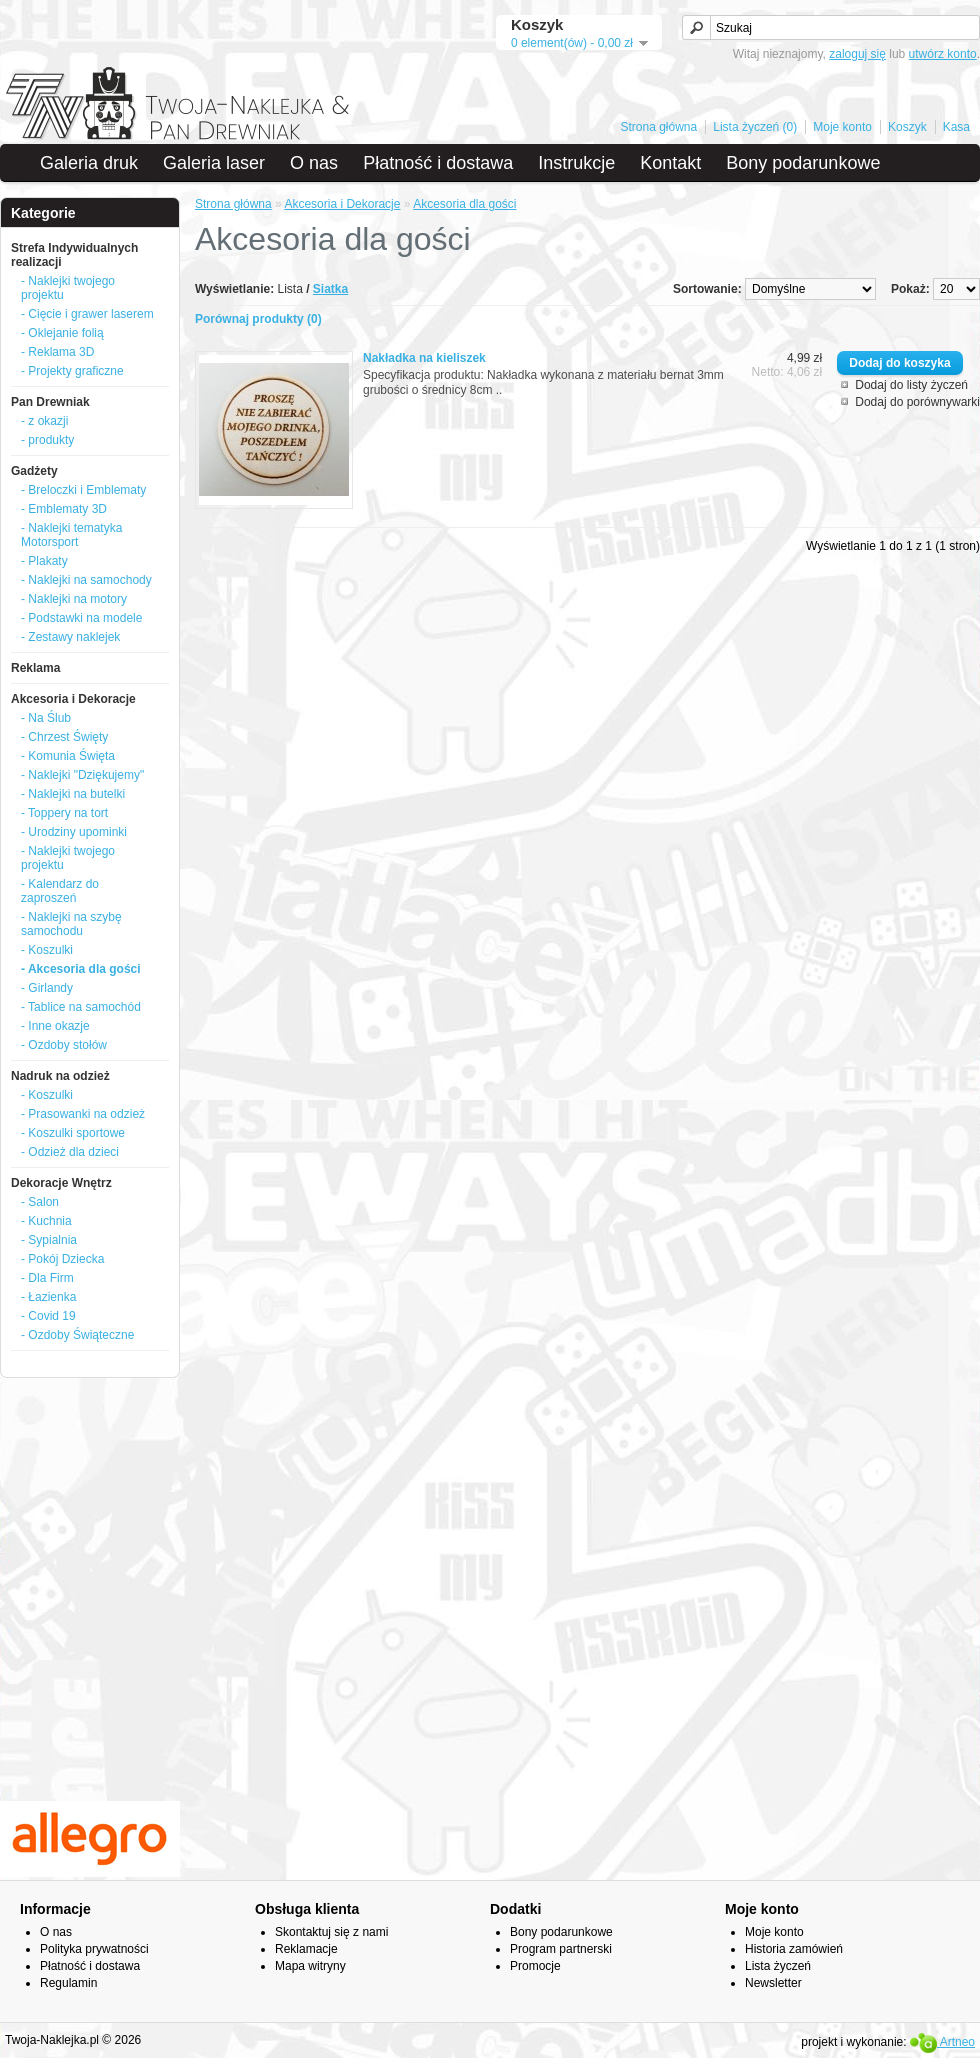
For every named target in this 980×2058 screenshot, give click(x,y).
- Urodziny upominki (74, 832)
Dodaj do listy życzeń (911, 385)
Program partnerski (561, 1949)
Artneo (942, 2042)
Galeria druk (89, 163)
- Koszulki (47, 950)
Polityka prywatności (94, 1949)
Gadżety (34, 471)
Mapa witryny (310, 1966)
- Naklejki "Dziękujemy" (82, 775)
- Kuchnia (46, 1221)
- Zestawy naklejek (70, 637)
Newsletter (773, 1983)
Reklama (35, 668)
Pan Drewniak (50, 402)
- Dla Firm (47, 1278)
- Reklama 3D (57, 352)
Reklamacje (306, 1949)
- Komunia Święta (68, 756)
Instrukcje (576, 163)
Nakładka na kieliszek (424, 358)
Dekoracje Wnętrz (61, 1183)
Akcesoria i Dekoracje (73, 699)
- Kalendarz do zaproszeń (60, 891)
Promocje (535, 1966)
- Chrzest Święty (64, 737)
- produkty (47, 440)
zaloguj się (857, 54)
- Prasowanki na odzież (83, 1114)
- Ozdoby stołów (64, 1045)
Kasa (956, 127)
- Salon (40, 1202)
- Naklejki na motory (74, 599)
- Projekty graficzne (72, 371)
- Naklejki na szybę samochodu (71, 924)
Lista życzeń (778, 1966)
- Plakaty (44, 561)
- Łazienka (48, 1297)
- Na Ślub (46, 718)
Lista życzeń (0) (755, 127)
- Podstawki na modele (81, 618)
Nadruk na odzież (60, 1076)
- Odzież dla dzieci (70, 1152)
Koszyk (907, 127)
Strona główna (659, 127)
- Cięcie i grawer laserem (87, 314)
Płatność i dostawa (438, 163)
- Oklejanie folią (62, 333)
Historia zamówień (794, 1949)
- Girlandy (47, 988)
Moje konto (842, 127)
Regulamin (68, 1983)
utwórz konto (943, 54)
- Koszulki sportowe (73, 1133)
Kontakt (670, 163)
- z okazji (44, 421)
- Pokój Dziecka (62, 1259)
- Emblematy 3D (64, 509)
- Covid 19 (48, 1316)
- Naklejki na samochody (86, 580)
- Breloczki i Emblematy (83, 490)
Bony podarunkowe (803, 163)
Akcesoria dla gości (464, 204)
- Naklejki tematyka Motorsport (71, 535)
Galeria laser (214, 163)
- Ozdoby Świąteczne (77, 1335)
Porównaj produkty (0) (258, 319)
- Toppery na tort (64, 813)
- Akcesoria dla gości (81, 969)
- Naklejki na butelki (73, 794)
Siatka (330, 289)
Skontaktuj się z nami (331, 1932)
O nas (314, 163)
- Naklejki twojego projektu (68, 288)
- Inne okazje (55, 1026)
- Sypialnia (49, 1240)
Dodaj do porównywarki (917, 402)
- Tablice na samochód (81, 1007)
